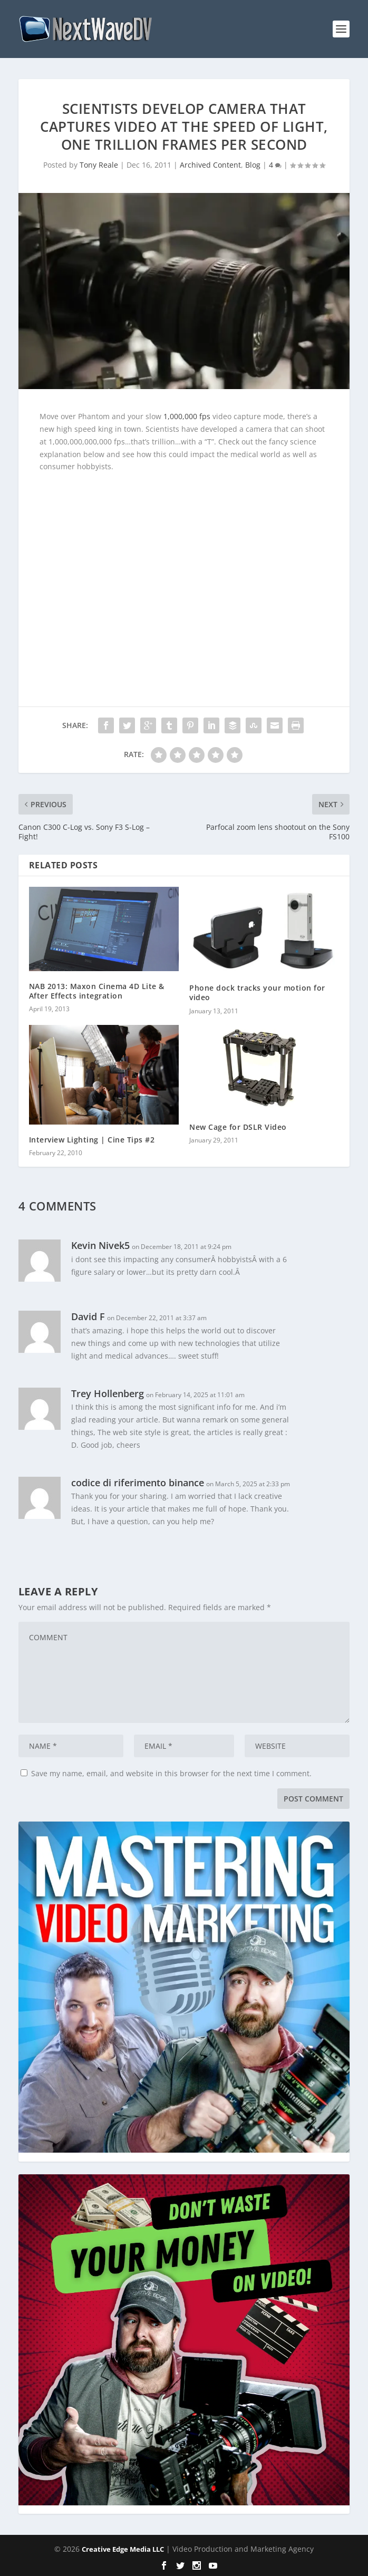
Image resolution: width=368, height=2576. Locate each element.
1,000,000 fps (186, 416)
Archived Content (210, 165)
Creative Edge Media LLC (123, 2549)
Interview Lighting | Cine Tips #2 (92, 1140)
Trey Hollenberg (107, 1393)
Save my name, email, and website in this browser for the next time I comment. (171, 1773)
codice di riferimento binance (137, 1482)
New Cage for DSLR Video (238, 1127)
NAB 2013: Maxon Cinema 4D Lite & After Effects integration (96, 991)
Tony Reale (99, 165)
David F (88, 1316)
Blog (252, 165)
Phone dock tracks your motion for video (257, 992)
